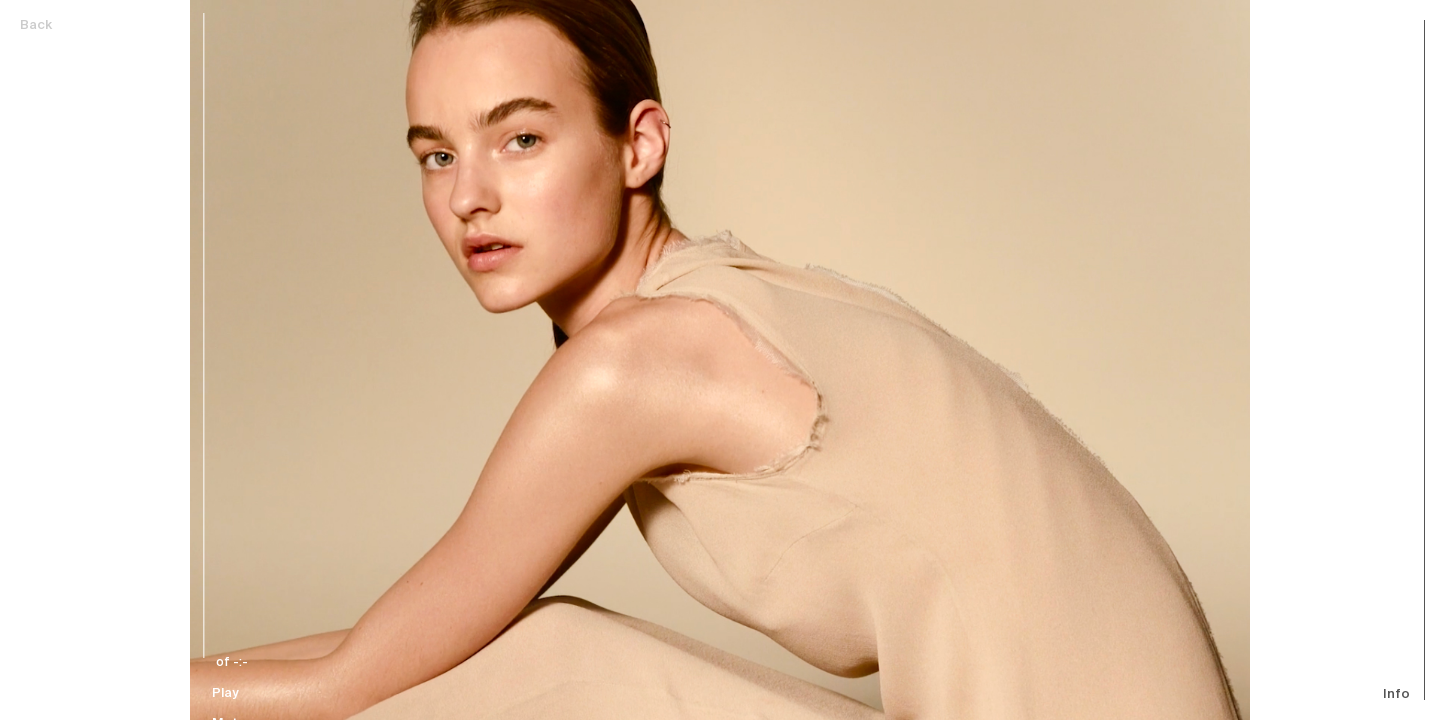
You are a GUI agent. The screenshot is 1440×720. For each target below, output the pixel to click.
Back (36, 25)
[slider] (248, 335)
